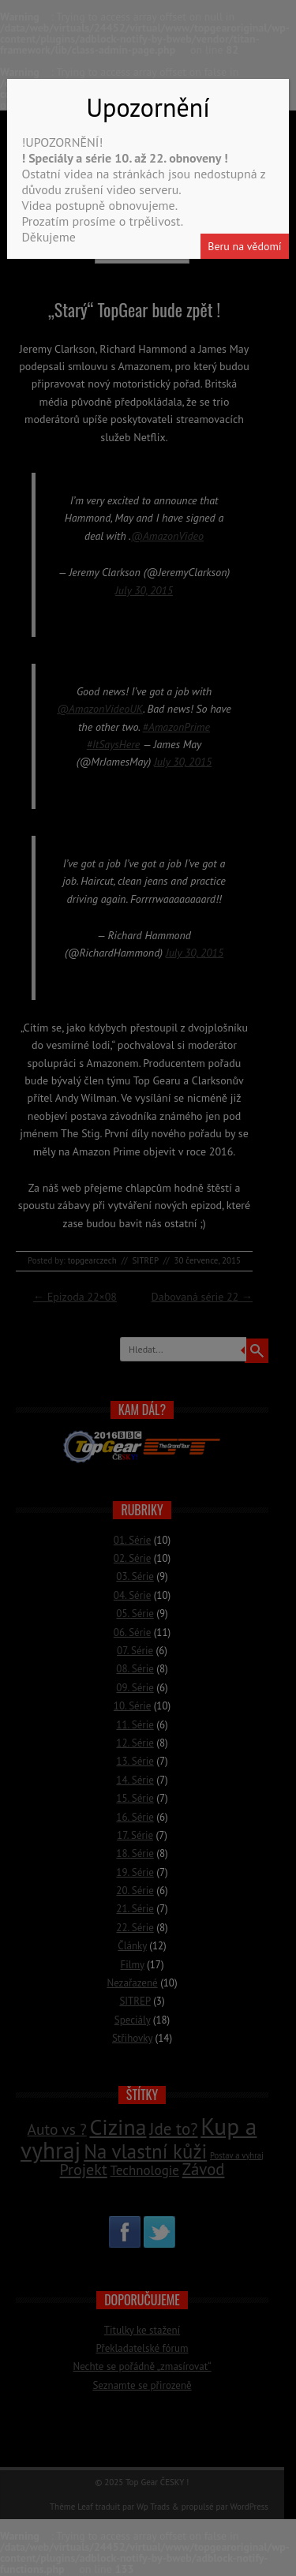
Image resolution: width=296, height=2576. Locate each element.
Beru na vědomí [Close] (244, 246)
